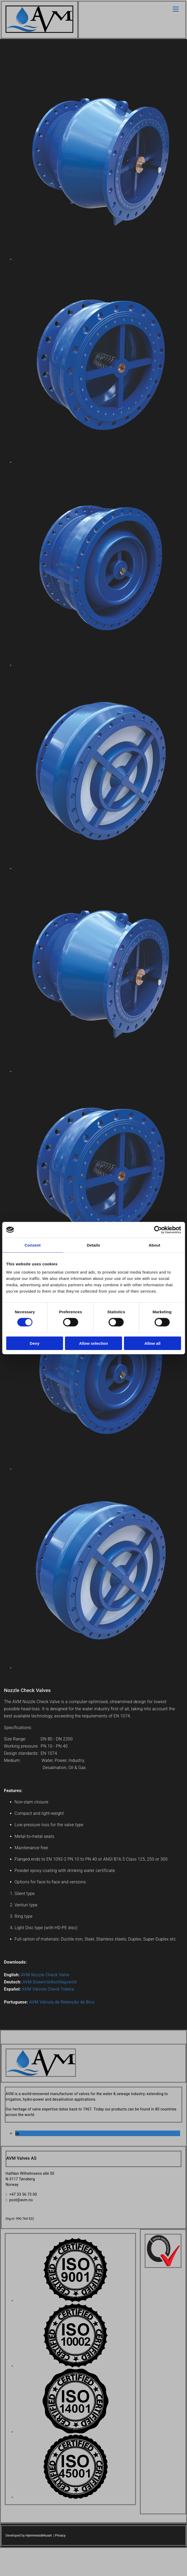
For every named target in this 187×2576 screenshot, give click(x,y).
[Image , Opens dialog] (75, 2300)
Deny (34, 1343)
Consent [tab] (33, 1245)
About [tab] (154, 1245)
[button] (132, 9)
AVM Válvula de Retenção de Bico (62, 2002)
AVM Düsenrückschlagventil (49, 1981)
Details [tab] (93, 1245)
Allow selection (93, 1343)
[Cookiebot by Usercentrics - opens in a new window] (158, 1230)
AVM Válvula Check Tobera (48, 1989)
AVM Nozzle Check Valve (45, 1974)
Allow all (152, 1343)
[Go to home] (39, 31)
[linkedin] (17, 2133)
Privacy (60, 2535)
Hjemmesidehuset (39, 2535)
